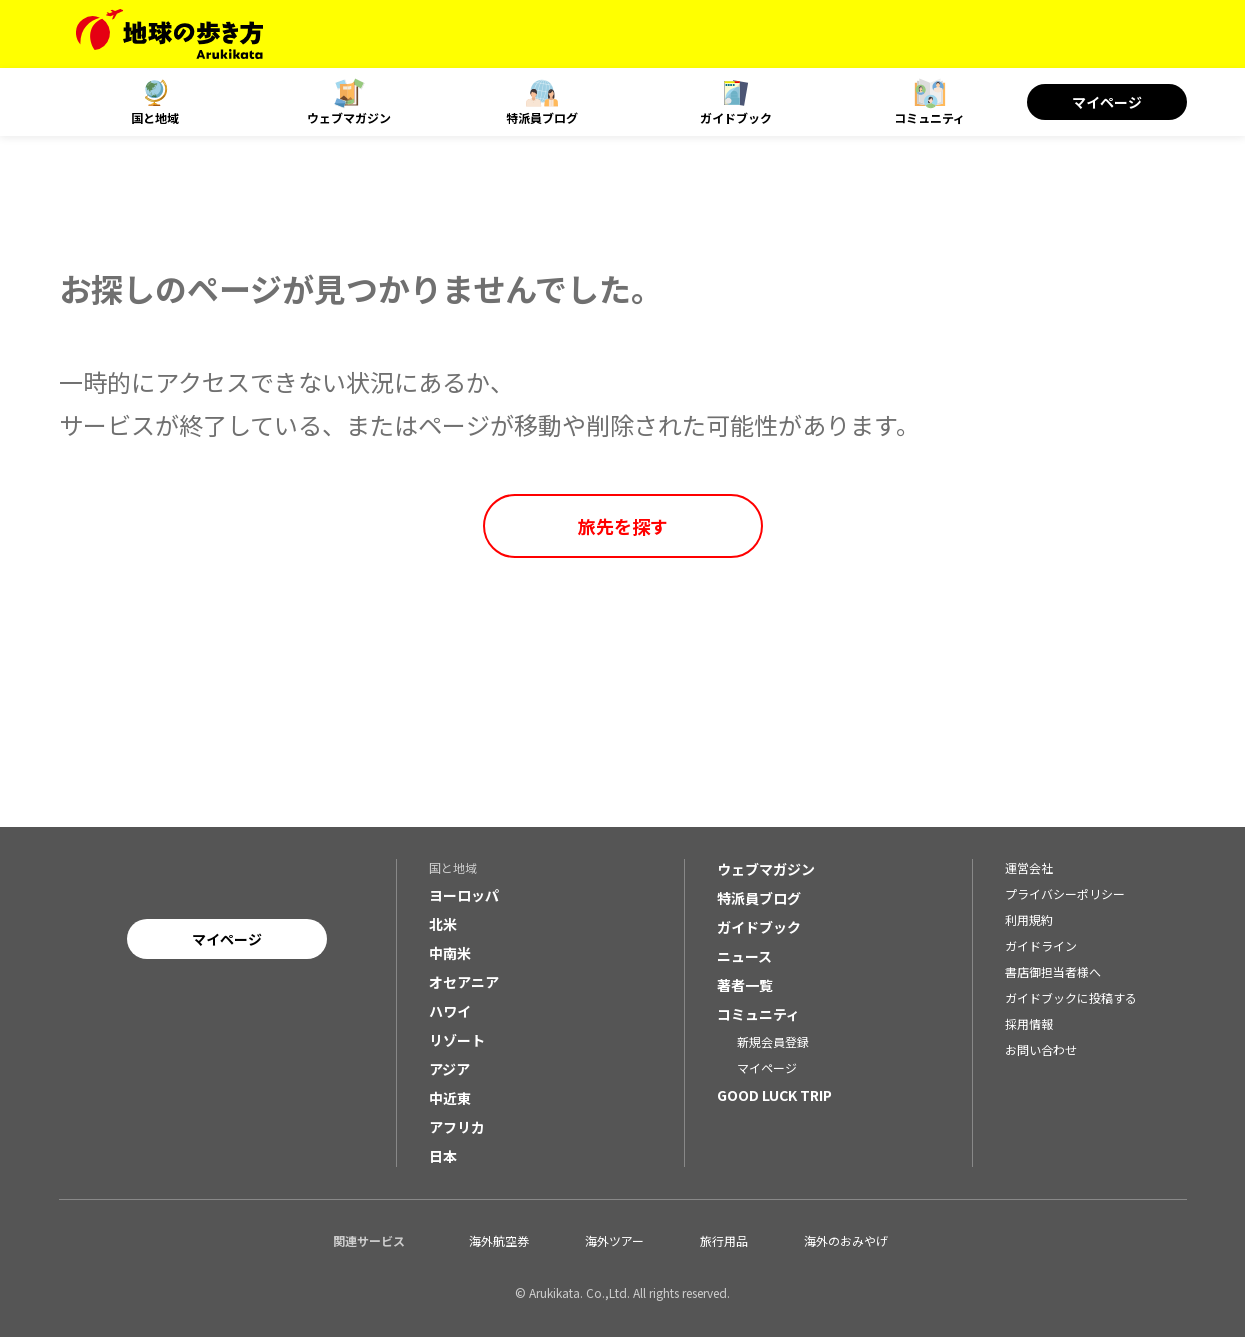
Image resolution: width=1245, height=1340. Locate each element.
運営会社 (1029, 870)
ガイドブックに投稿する (1071, 1000)
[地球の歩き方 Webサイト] (169, 34)
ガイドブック (736, 117)
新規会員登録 (773, 1044)
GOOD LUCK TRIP (774, 1098)
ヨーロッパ (464, 898)
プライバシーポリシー (1065, 896)
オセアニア (464, 985)
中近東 (450, 1101)
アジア (449, 1072)
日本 (443, 1159)
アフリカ (457, 1130)
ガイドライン (1041, 948)
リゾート (457, 1043)
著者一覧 (745, 988)
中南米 (450, 956)
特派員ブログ (542, 117)
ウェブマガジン (349, 117)
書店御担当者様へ (1053, 974)
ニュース (744, 959)
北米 (443, 927)
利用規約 (1029, 922)
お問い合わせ (1041, 1052)
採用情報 (1029, 1026)
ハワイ (450, 1014)
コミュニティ (929, 117)
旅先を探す (623, 526)
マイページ (1107, 102)
